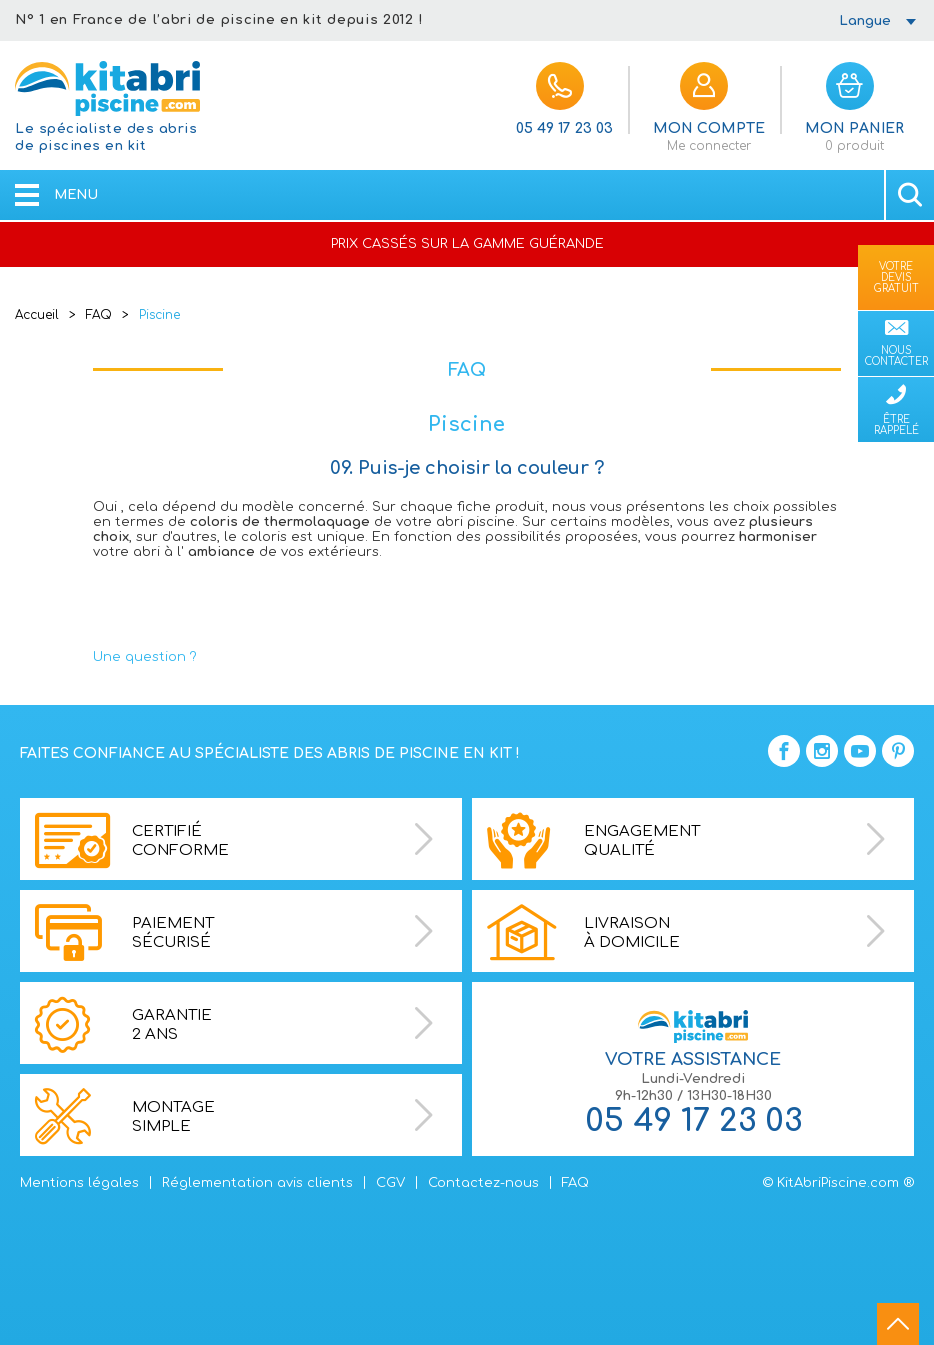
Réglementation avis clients (257, 1183)
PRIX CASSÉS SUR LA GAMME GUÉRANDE (467, 244)
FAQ (99, 315)
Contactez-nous (483, 1183)
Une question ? (145, 657)
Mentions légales (79, 1183)
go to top (898, 1324)
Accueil (37, 315)
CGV (390, 1183)
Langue (865, 21)
